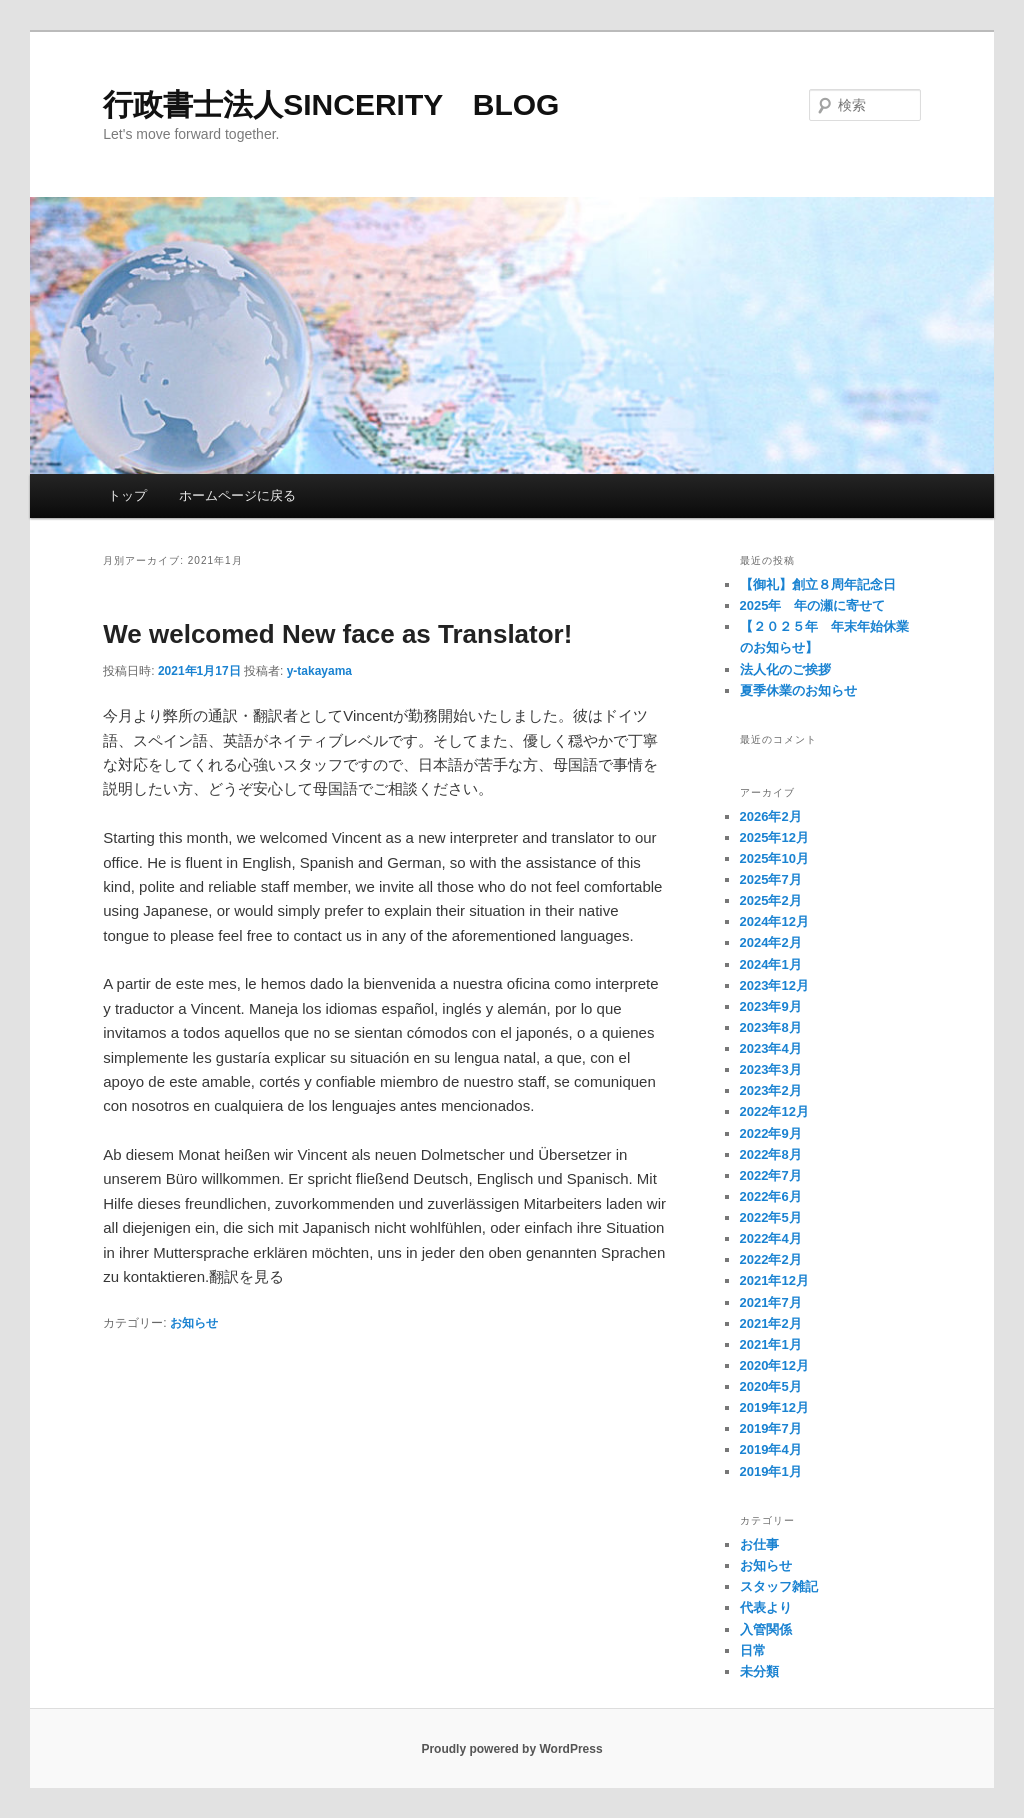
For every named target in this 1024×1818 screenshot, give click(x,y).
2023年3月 (771, 1069)
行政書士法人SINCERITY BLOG (331, 104)
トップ (127, 495)
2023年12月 (774, 985)
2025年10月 (774, 858)
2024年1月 (771, 964)
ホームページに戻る (237, 495)
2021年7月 (771, 1302)
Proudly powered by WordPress (511, 1749)
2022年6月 (771, 1196)
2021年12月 (774, 1280)
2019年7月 (771, 1428)
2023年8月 (771, 1027)
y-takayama (319, 671)
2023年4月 (771, 1048)
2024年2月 (771, 942)
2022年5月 (771, 1217)
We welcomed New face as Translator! (337, 634)
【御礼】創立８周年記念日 (818, 584)
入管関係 (766, 1629)
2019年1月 (771, 1471)
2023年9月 (771, 1006)
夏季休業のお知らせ (798, 690)
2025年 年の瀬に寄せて (813, 605)
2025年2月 (771, 900)
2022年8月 (771, 1154)
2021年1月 (771, 1344)
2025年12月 (774, 837)
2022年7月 (771, 1175)
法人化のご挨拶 (785, 669)
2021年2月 (771, 1323)
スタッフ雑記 (779, 1586)
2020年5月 (771, 1386)
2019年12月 (774, 1407)
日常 (753, 1650)
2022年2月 (771, 1259)
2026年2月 (771, 816)
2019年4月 (771, 1449)
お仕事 (759, 1544)
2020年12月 (774, 1365)
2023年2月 (771, 1090)
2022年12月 (774, 1111)
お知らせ (194, 1323)
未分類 (759, 1671)
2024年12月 (774, 921)
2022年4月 (771, 1238)
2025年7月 (771, 879)
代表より (766, 1607)
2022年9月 (771, 1133)
